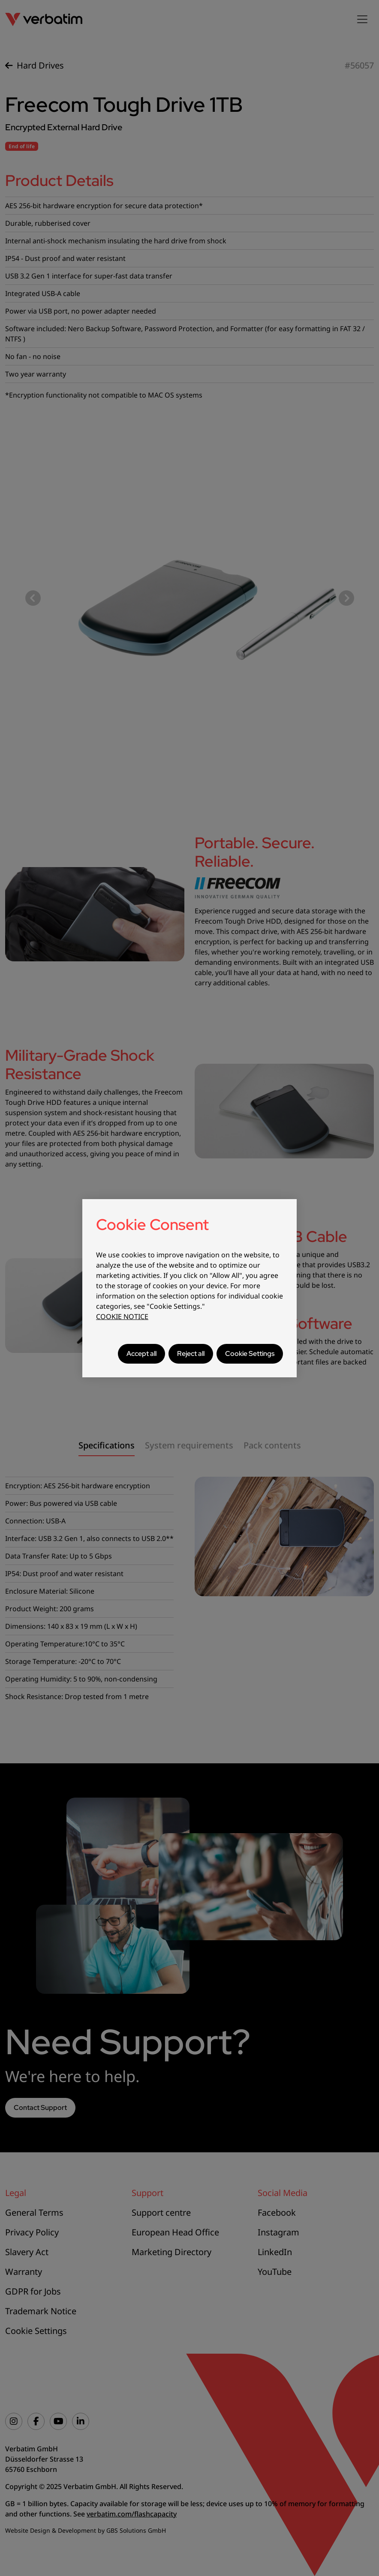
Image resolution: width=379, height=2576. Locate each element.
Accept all (141, 1353)
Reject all (191, 1353)
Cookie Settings (249, 1353)
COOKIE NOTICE (122, 1316)
